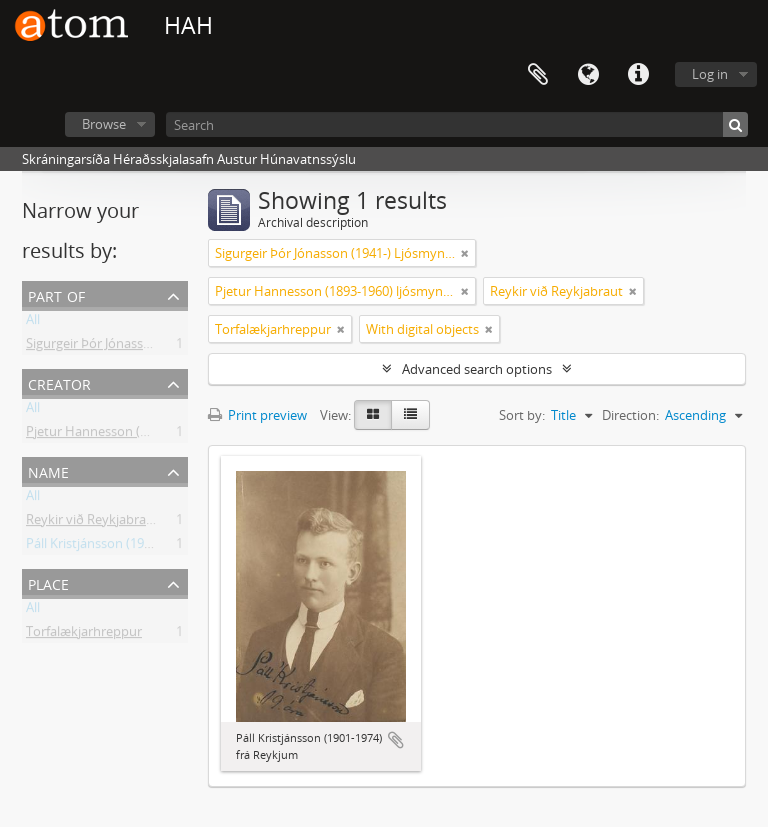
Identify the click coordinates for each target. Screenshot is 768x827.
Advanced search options (477, 369)
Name (48, 470)
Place (48, 582)
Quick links (638, 75)
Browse (104, 124)
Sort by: (522, 415)
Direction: (630, 415)
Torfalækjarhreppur (84, 635)
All (33, 323)
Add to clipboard (396, 740)
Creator (59, 382)
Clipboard (538, 75)
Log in (710, 74)
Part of (56, 294)
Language (588, 75)
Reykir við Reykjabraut (92, 523)
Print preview (257, 415)
